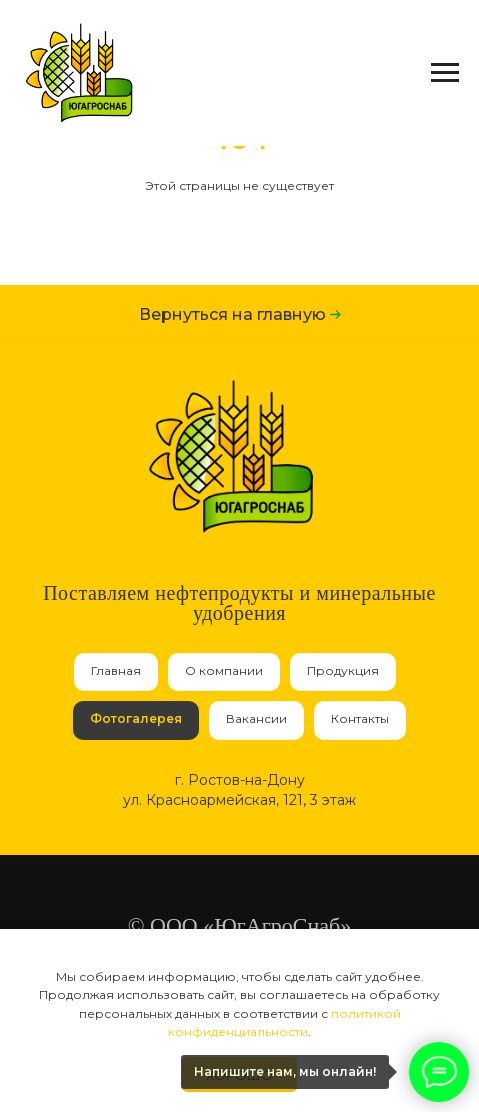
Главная (116, 670)
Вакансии (256, 718)
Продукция (343, 670)
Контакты (360, 718)
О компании (224, 670)
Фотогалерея (136, 718)
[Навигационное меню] (445, 73)
